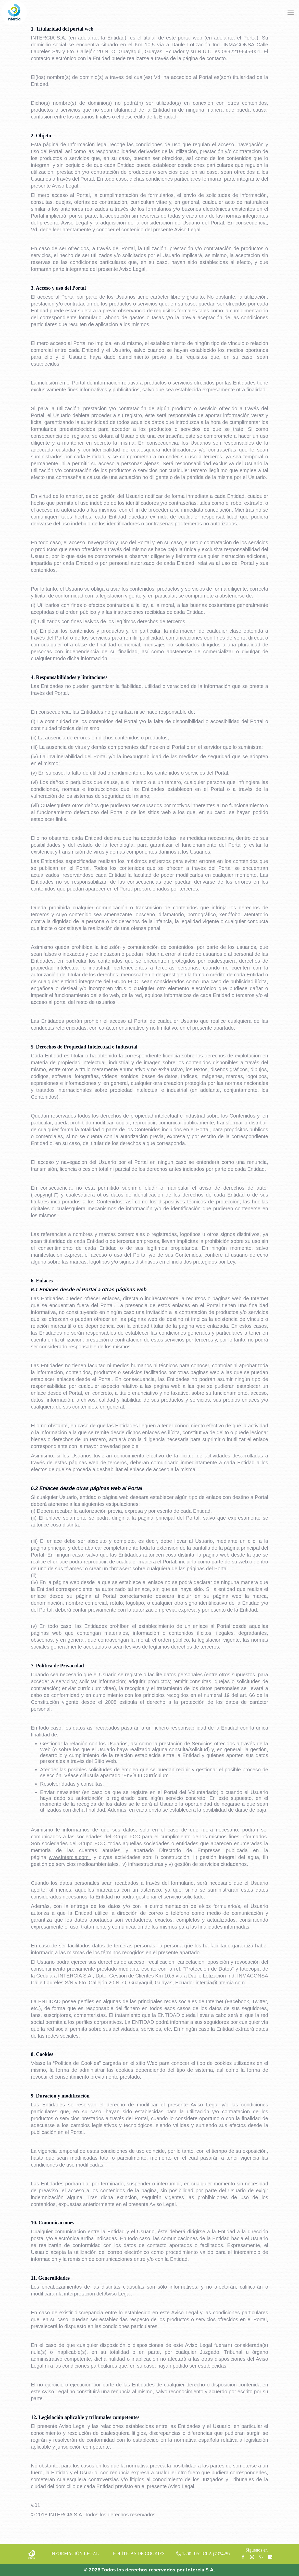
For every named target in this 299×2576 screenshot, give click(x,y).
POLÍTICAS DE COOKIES (139, 2553)
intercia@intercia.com (220, 1982)
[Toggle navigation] (290, 13)
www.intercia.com (70, 1857)
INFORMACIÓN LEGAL (74, 2553)
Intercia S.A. (200, 2570)
